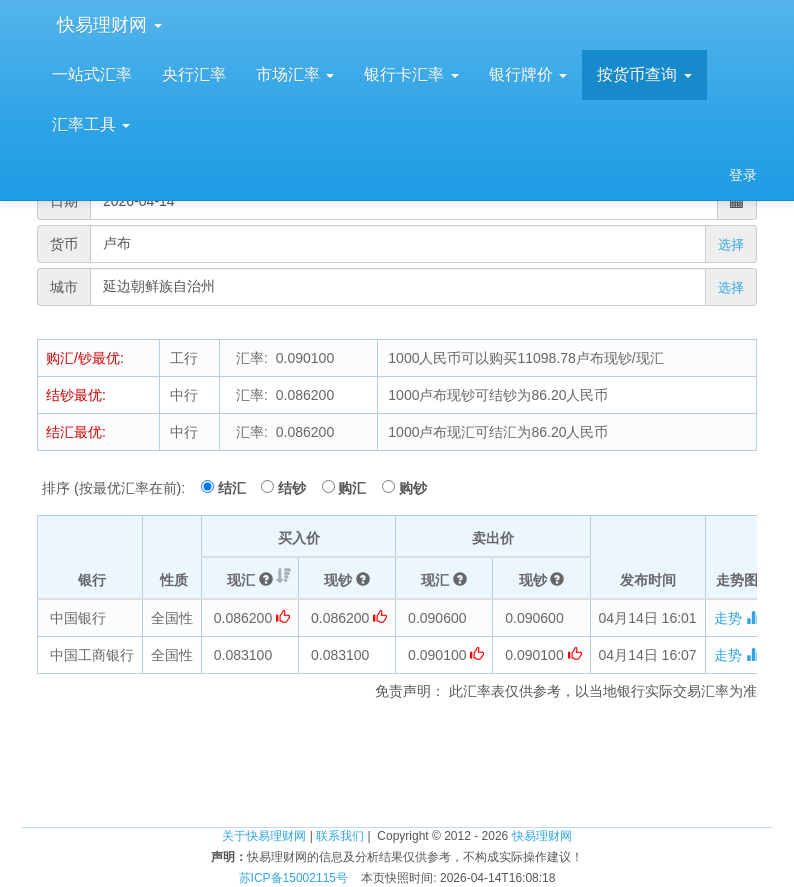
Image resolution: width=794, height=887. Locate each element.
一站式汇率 (92, 74)
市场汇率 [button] (295, 74)
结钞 (298, 488)
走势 (737, 618)
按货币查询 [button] (644, 74)
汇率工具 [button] (91, 124)
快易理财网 (107, 25)
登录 (743, 175)
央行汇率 (194, 74)
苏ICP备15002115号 (293, 878)
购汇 (358, 488)
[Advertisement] (397, 761)
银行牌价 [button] (528, 74)
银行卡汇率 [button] (411, 74)
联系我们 (340, 836)
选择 (731, 244)
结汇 (238, 488)
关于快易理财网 (264, 836)
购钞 (413, 488)
